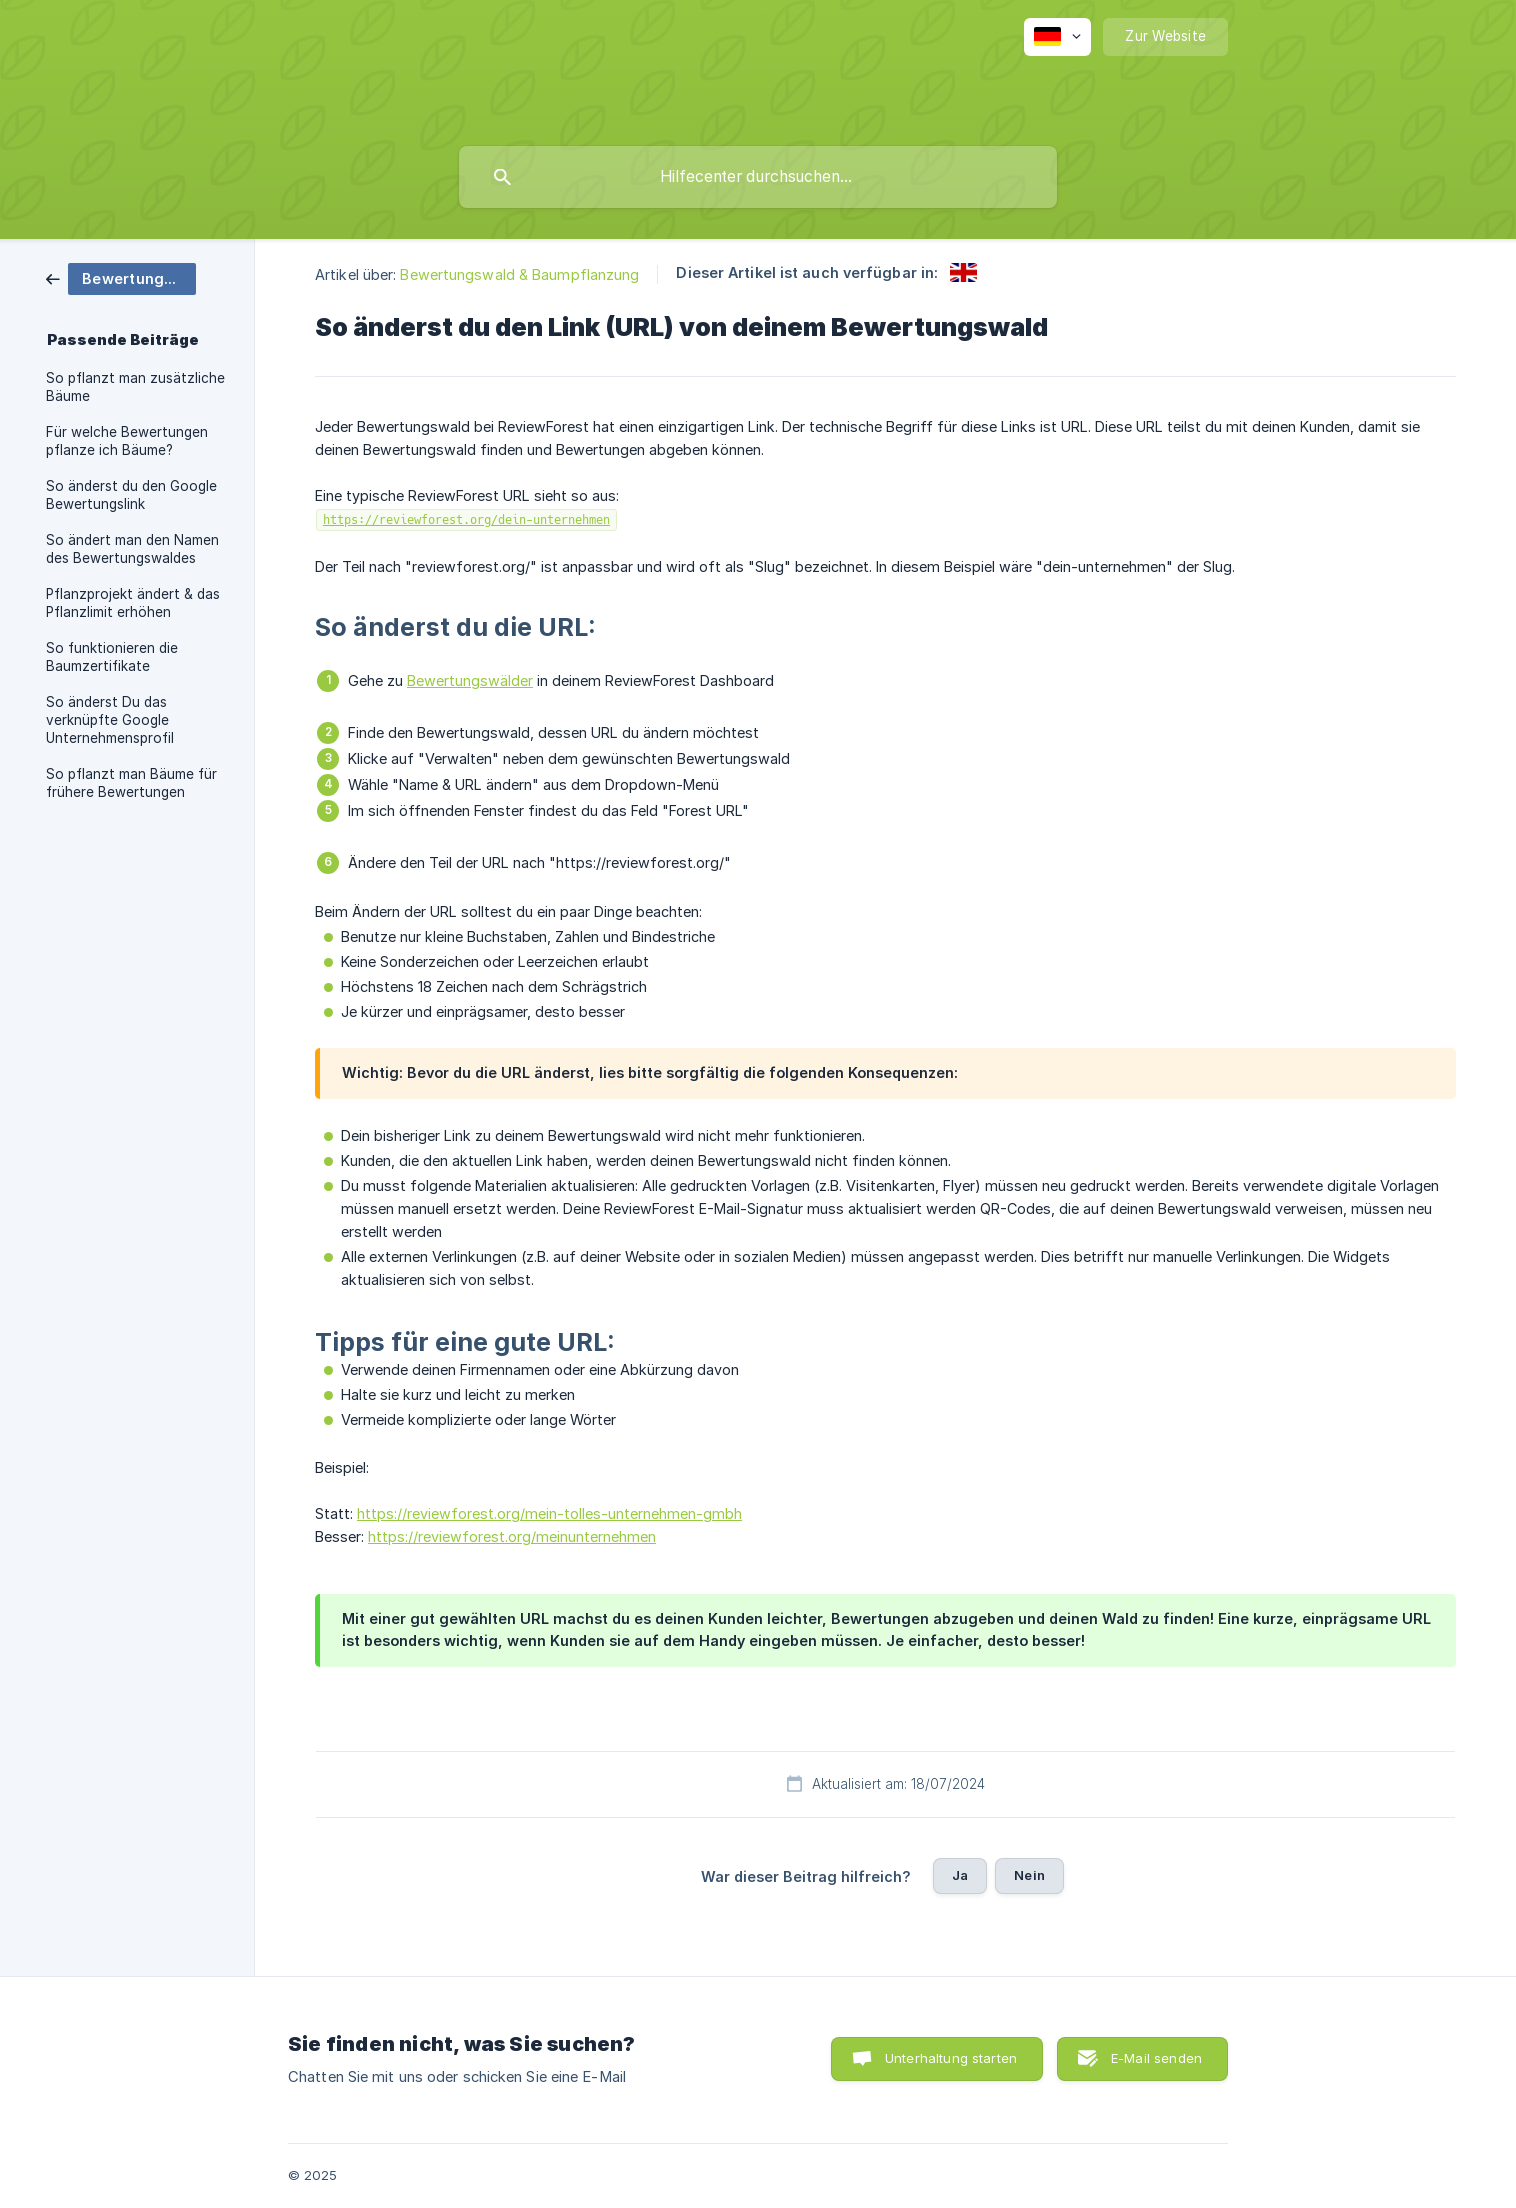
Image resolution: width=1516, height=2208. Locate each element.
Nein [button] (1029, 1875)
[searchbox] (758, 177)
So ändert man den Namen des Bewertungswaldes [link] (132, 549)
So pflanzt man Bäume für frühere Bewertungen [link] (131, 783)
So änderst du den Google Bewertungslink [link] (131, 495)
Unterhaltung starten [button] (951, 2058)
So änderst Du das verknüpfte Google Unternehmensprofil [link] (110, 720)
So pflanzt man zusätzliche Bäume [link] (135, 387)
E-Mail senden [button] (1156, 2058)
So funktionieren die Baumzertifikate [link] (112, 657)
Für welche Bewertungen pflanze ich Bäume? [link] (127, 441)
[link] (121, 277)
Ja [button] (960, 1875)
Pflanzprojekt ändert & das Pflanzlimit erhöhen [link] (133, 603)
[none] (1057, 37)
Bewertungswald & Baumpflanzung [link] (519, 274)
